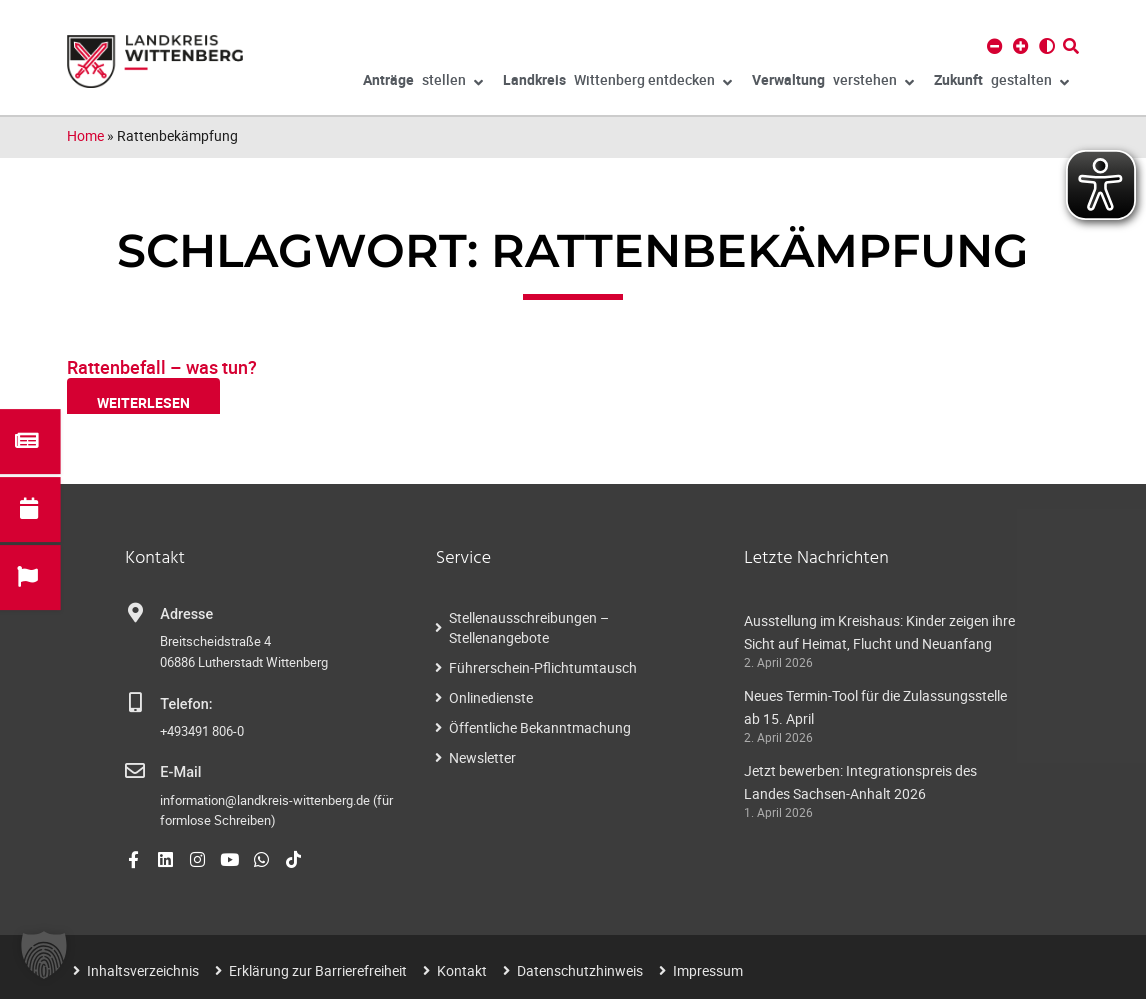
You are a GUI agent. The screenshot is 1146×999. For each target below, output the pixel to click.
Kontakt (462, 970)
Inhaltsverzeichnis (143, 970)
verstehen (833, 83)
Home (85, 135)
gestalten (1001, 83)
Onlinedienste (491, 697)
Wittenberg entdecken (617, 83)
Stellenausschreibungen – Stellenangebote (529, 627)
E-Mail (180, 772)
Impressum (708, 970)
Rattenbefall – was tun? (162, 367)
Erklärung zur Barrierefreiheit (318, 970)
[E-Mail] (135, 771)
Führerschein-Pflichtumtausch (543, 667)
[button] (44, 955)
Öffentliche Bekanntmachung (540, 727)
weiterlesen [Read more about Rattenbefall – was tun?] (143, 402)
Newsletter (482, 757)
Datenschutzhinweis (580, 970)
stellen (423, 83)
